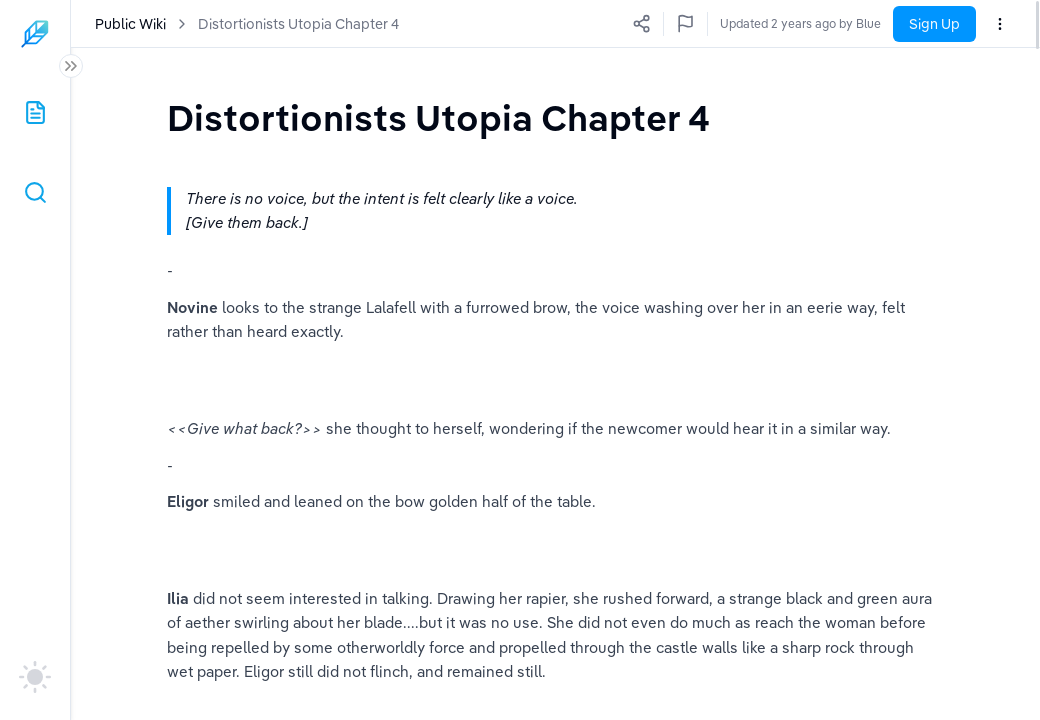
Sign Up (934, 24)
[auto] (35, 677)
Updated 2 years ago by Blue (800, 23)
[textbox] (438, 117)
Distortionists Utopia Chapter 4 (298, 24)
